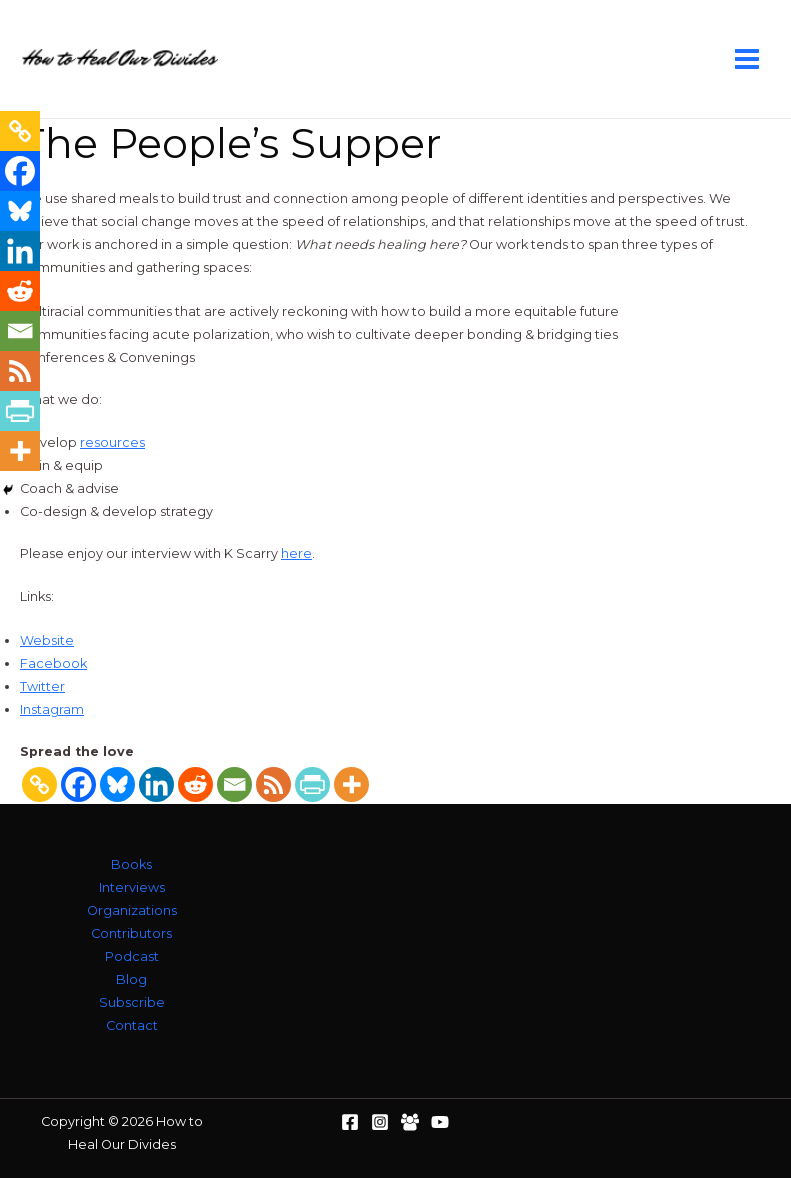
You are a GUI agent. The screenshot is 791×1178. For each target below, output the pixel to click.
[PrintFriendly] (312, 784)
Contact (132, 1025)
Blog (131, 979)
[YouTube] (440, 1122)
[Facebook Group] (410, 1122)
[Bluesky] (117, 784)
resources (112, 442)
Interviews (132, 887)
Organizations (132, 910)
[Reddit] (195, 784)
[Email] (234, 784)
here (296, 553)
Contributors (131, 933)
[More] (351, 784)
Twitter (42, 686)
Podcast (132, 956)
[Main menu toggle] (747, 58)
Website (47, 640)
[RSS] (273, 784)
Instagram (52, 709)
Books (131, 864)
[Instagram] (380, 1122)
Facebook (53, 663)
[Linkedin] (156, 784)
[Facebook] (78, 784)
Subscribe (132, 1002)
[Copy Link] (39, 784)
